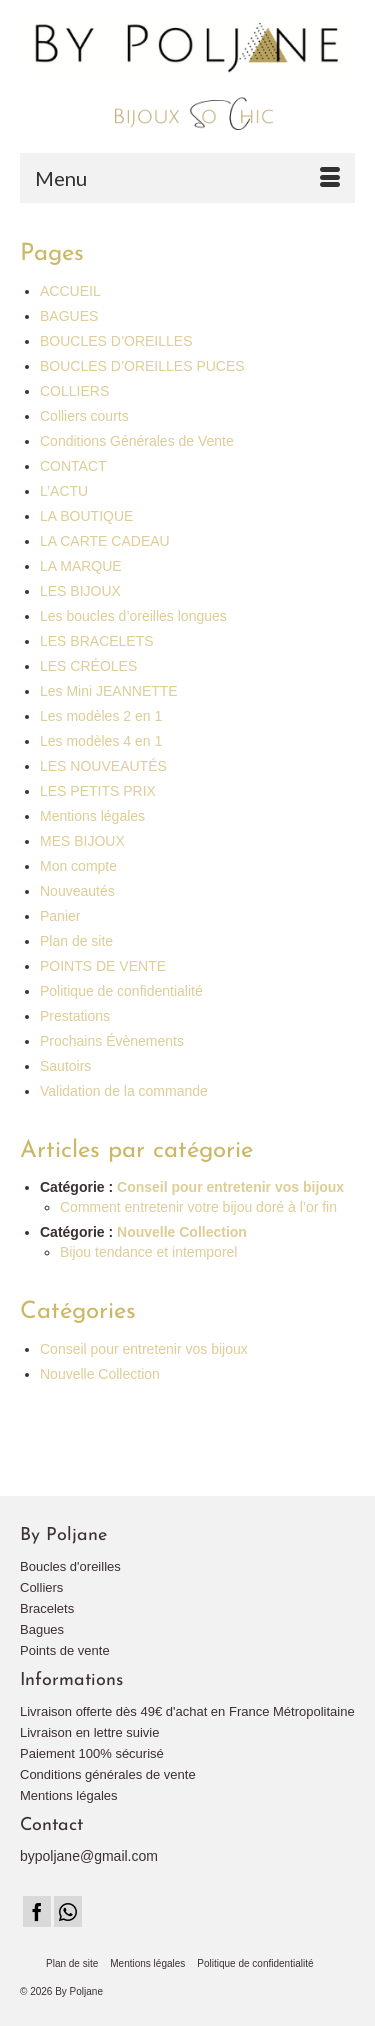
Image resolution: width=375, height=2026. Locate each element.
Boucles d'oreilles (70, 1566)
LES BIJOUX (80, 591)
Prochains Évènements (112, 1041)
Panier (60, 916)
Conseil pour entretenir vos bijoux (230, 1187)
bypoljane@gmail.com (89, 1856)
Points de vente (65, 1650)
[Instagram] (68, 1911)
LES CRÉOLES (88, 666)
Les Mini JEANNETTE (109, 691)
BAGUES (69, 316)
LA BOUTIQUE (86, 516)
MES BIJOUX (82, 841)
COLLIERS (74, 391)
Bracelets (47, 1608)
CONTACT (73, 466)
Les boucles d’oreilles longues (133, 616)
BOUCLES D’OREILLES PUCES (142, 366)
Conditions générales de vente (108, 1774)
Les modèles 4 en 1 (101, 741)
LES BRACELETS (97, 641)
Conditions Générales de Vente (137, 441)
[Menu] (187, 178)
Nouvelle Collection (182, 1232)
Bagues (42, 1629)
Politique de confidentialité (121, 991)
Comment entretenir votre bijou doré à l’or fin (198, 1207)
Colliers (41, 1587)
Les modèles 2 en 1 (101, 716)
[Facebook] (37, 1911)
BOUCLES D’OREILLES (116, 341)
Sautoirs (65, 1066)
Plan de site (76, 941)
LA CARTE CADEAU (105, 541)
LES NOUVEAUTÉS (103, 766)
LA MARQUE (81, 566)
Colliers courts (84, 416)
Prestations (75, 1016)
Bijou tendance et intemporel (148, 1252)
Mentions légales (92, 816)
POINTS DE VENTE (103, 966)
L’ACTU (64, 491)
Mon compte (78, 866)
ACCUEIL (70, 291)
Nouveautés (77, 891)
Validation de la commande (124, 1091)
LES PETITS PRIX (98, 791)
